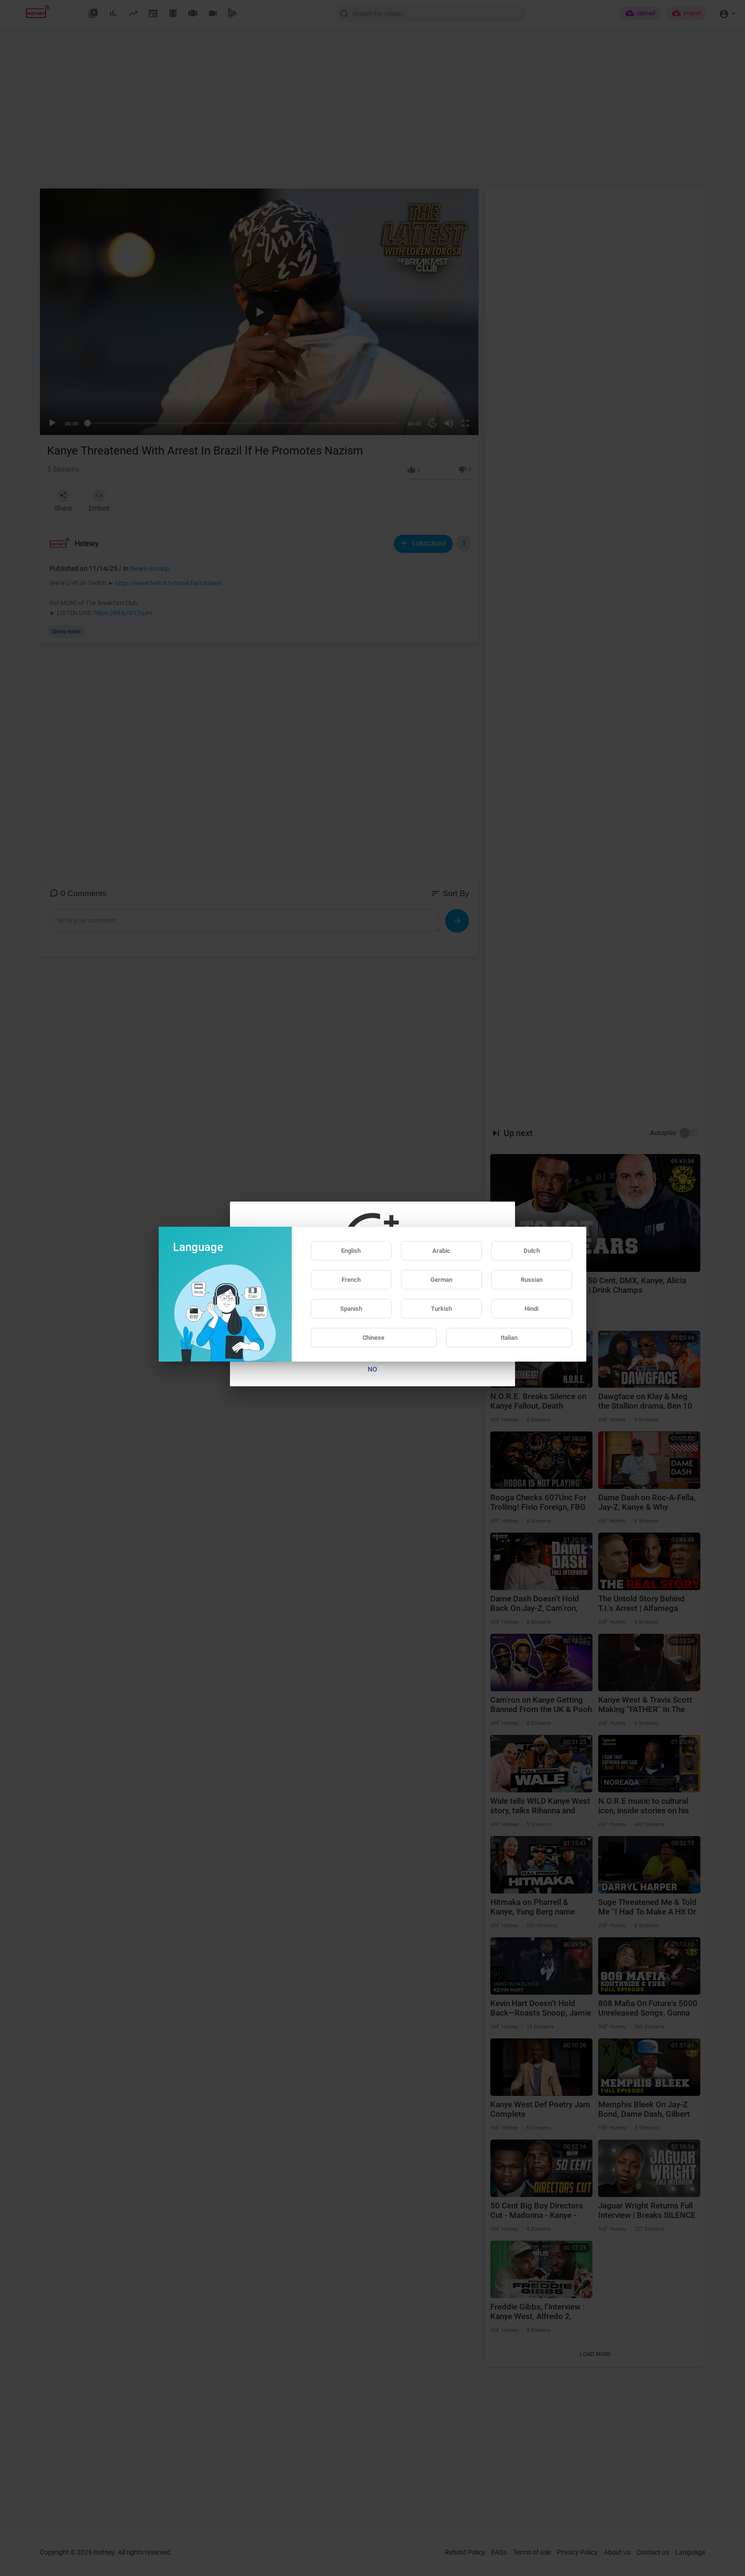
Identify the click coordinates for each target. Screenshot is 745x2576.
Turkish (441, 1308)
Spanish (351, 1308)
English (351, 1250)
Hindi (531, 1308)
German (441, 1279)
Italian (509, 1337)
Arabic (441, 1250)
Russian (532, 1279)
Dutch (532, 1250)
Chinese (373, 1337)
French (351, 1279)
